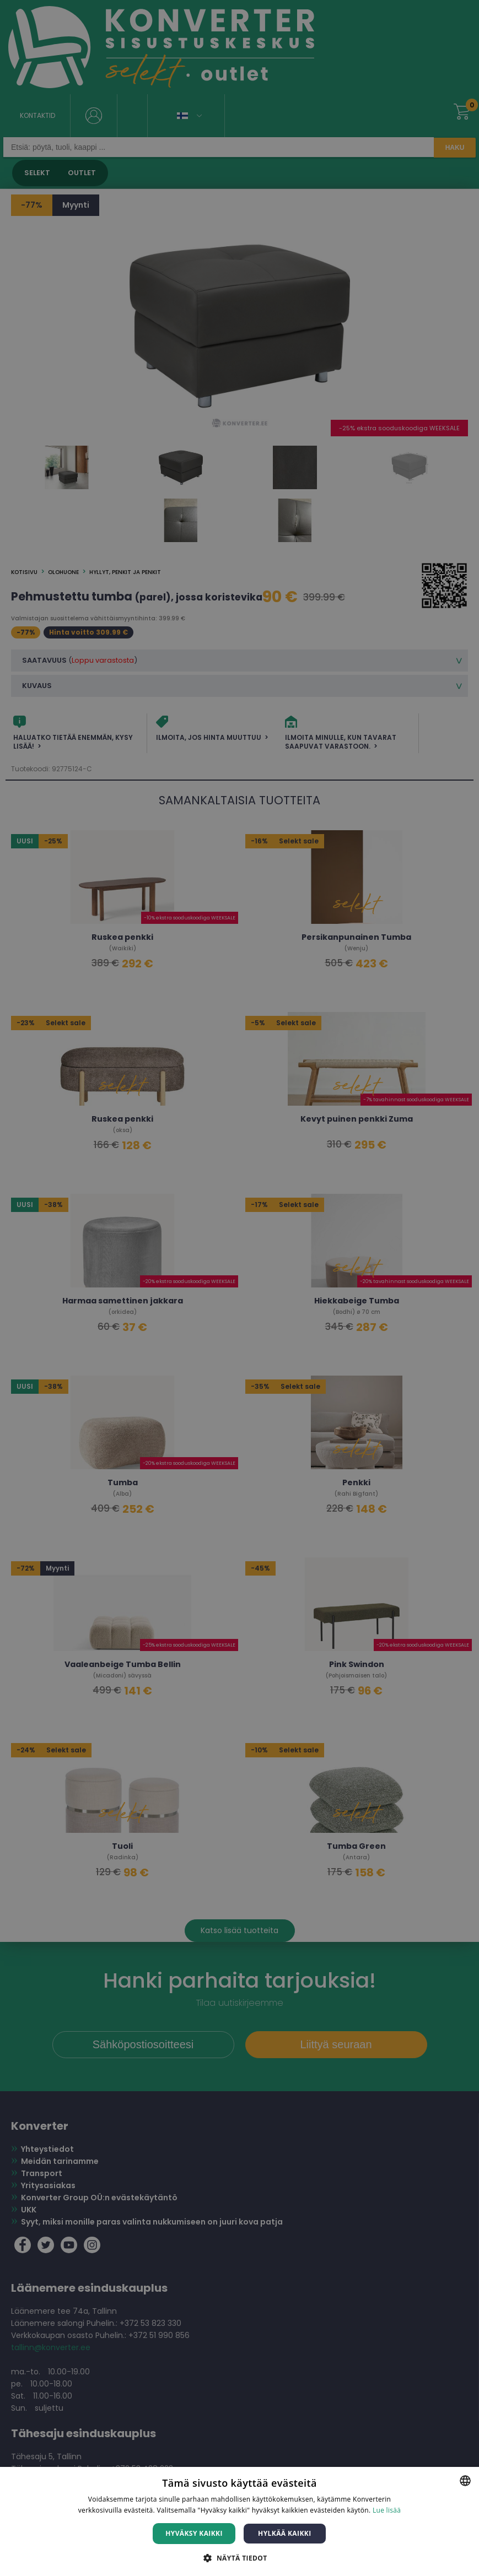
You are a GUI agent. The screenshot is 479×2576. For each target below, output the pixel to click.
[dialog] (239, 1288)
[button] (239, 2557)
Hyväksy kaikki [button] (194, 2533)
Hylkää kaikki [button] (284, 2533)
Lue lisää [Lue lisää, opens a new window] (387, 2510)
